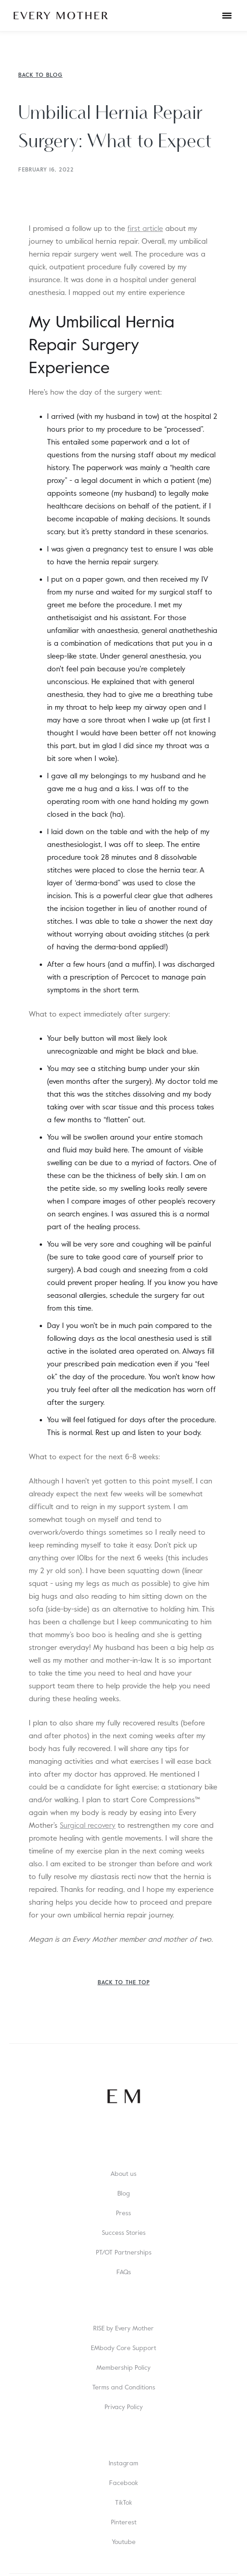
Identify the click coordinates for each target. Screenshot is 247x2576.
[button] (227, 15)
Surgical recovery (88, 1825)
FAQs (123, 2272)
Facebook (123, 2482)
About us (123, 2173)
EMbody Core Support (123, 2347)
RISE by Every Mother (123, 2328)
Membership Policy (123, 2367)
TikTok (123, 2502)
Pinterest (124, 2522)
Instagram (123, 2463)
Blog (123, 2193)
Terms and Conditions (123, 2387)
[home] (61, 15)
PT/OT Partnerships (124, 2252)
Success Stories (124, 2232)
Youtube (124, 2541)
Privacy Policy (124, 2406)
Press (123, 2213)
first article (145, 229)
